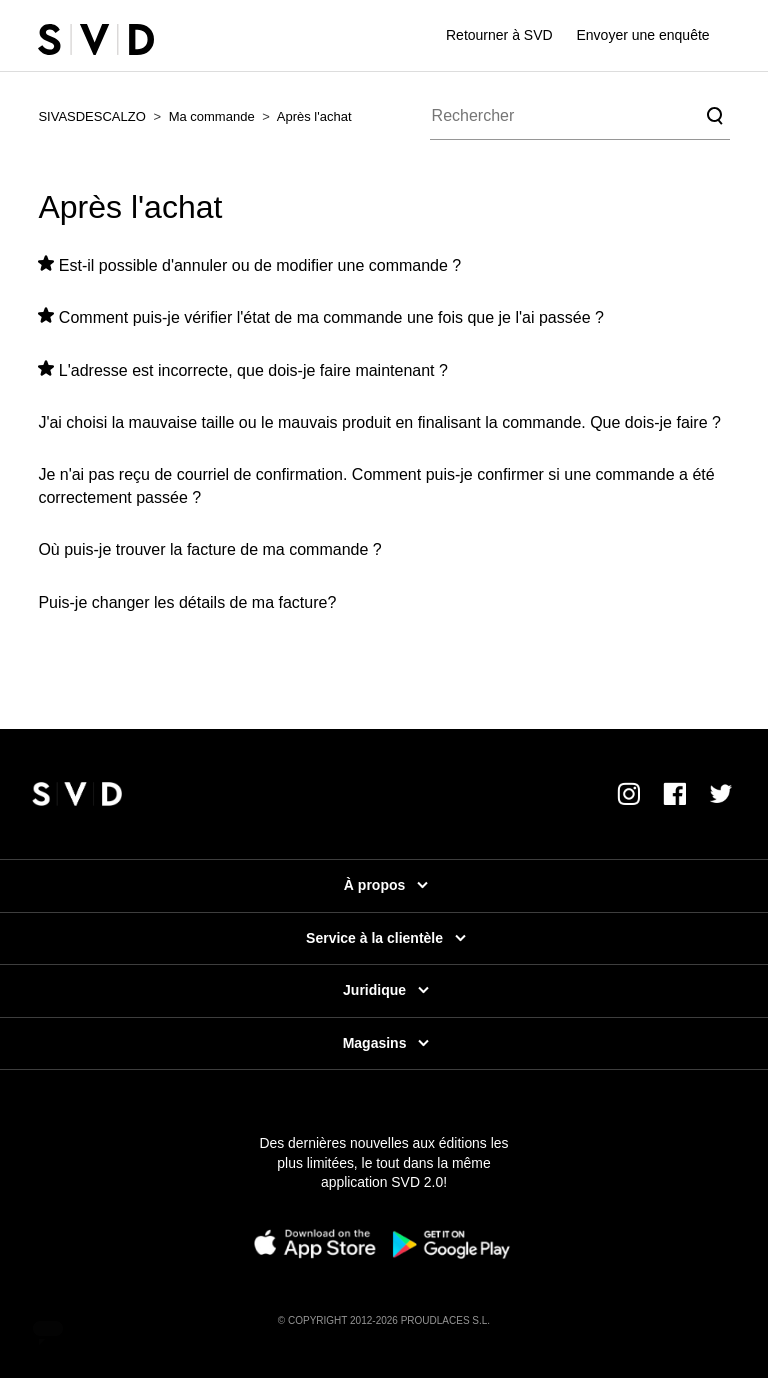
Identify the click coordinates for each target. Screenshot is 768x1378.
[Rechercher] (580, 116)
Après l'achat (314, 116)
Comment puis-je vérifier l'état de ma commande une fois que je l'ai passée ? (331, 317)
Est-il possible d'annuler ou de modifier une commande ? (260, 265)
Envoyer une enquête (643, 35)
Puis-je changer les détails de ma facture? (187, 602)
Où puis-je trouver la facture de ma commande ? (209, 549)
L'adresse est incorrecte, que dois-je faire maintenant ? (253, 370)
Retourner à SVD (499, 35)
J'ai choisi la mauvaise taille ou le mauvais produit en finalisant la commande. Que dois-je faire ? (379, 422)
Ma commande (212, 116)
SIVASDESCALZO (91, 116)
